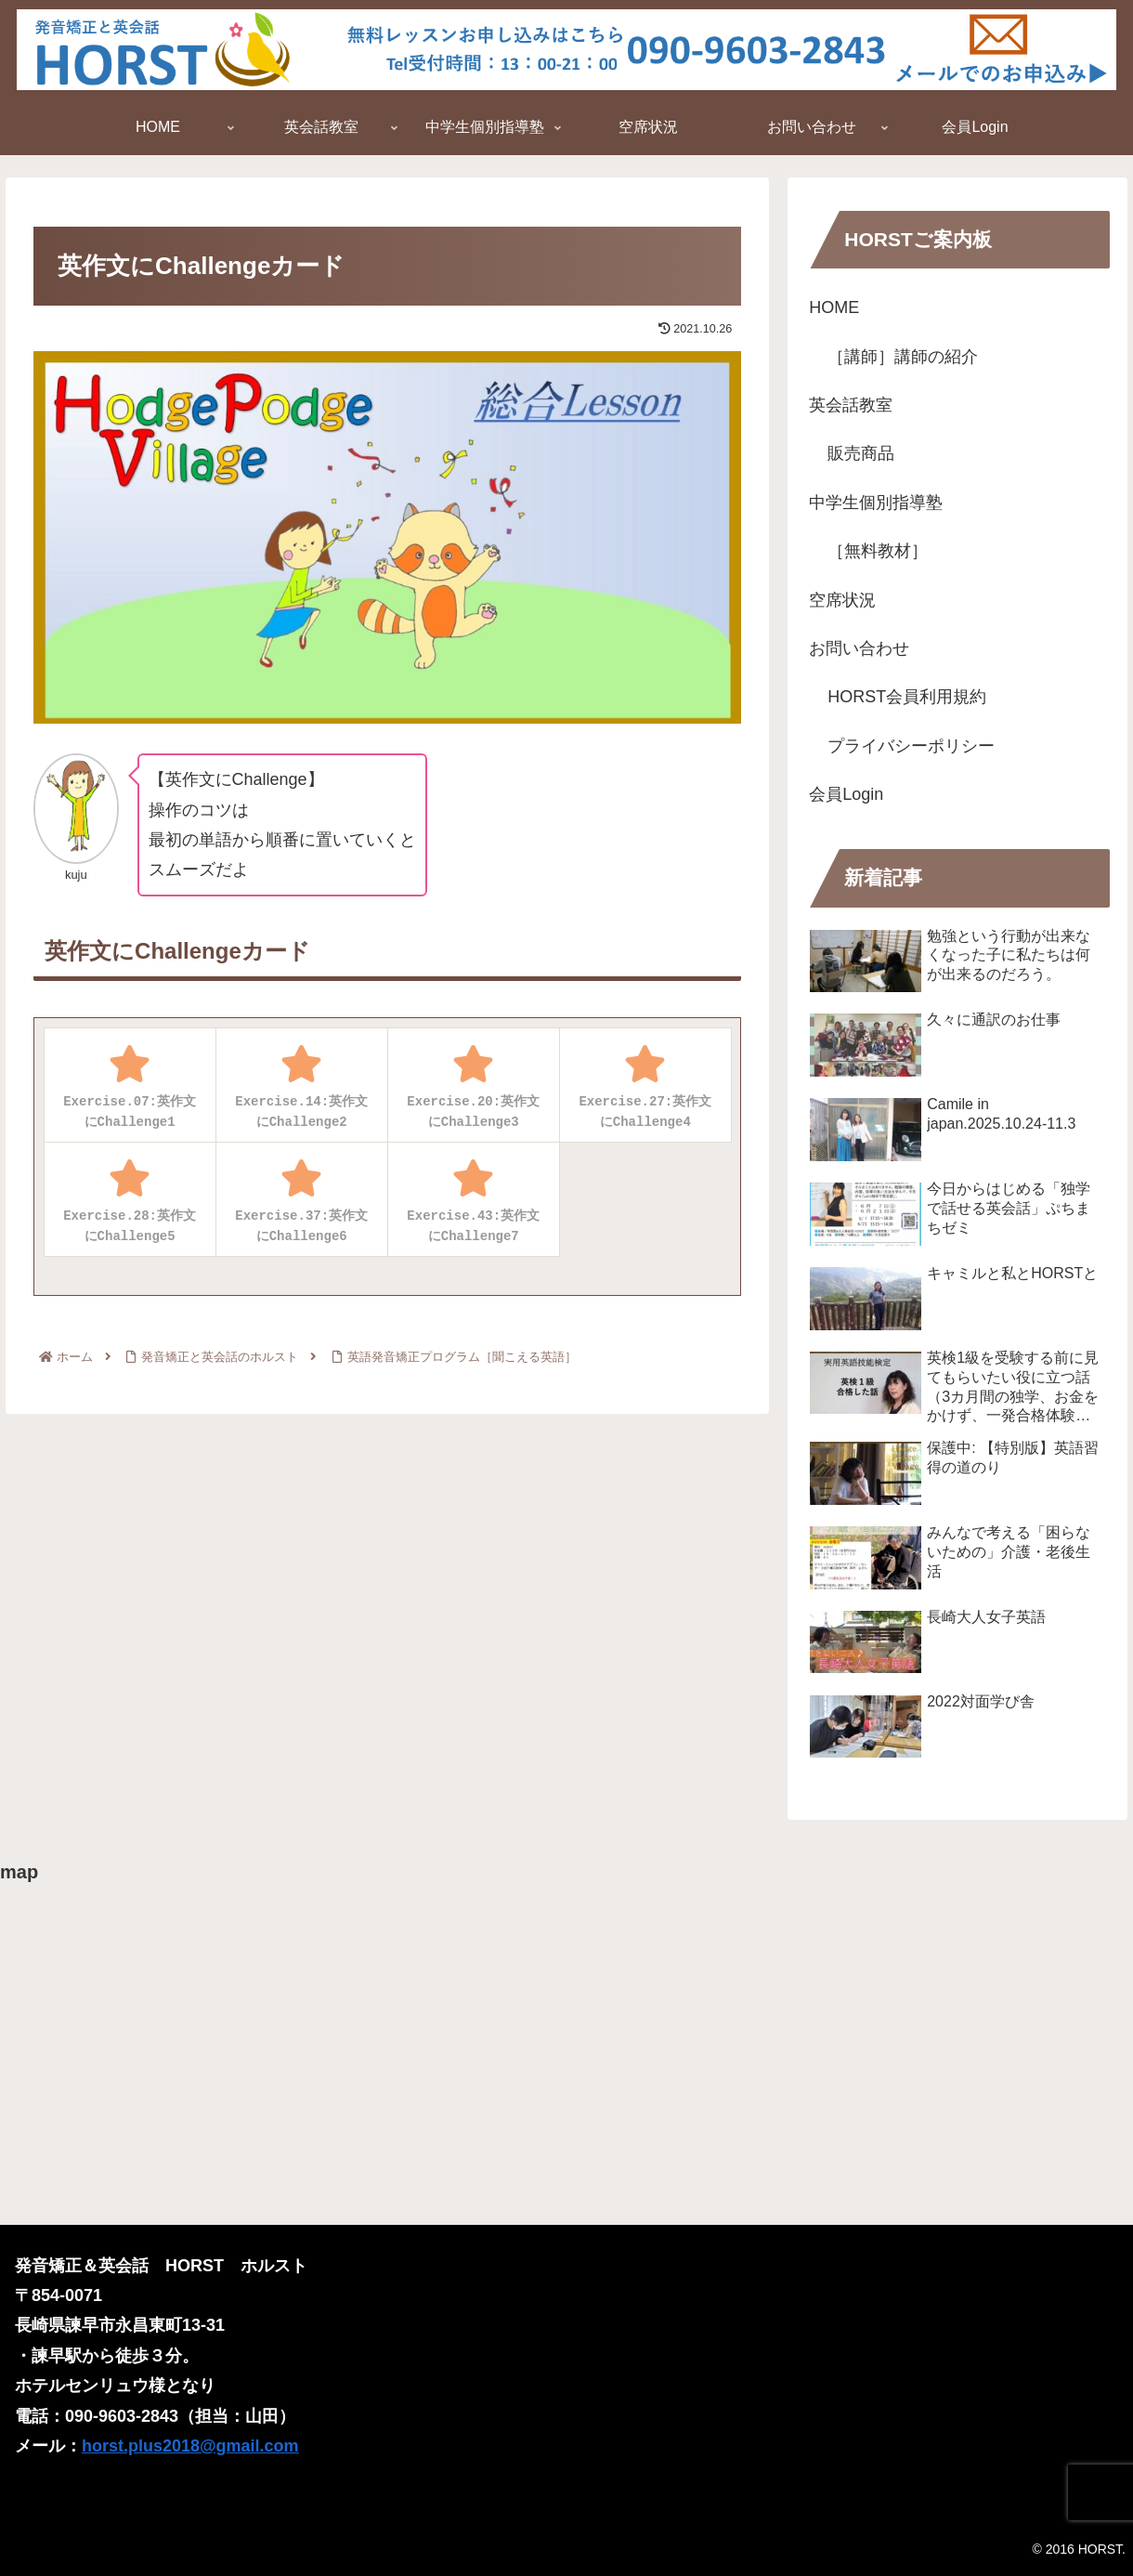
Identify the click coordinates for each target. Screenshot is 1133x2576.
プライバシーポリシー (911, 746)
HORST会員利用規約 (906, 696)
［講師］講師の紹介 (902, 356)
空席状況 (842, 600)
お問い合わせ (859, 648)
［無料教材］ (877, 551)
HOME (834, 307)
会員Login (846, 794)
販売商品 (860, 453)
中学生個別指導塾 (876, 502)
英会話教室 (850, 405)
